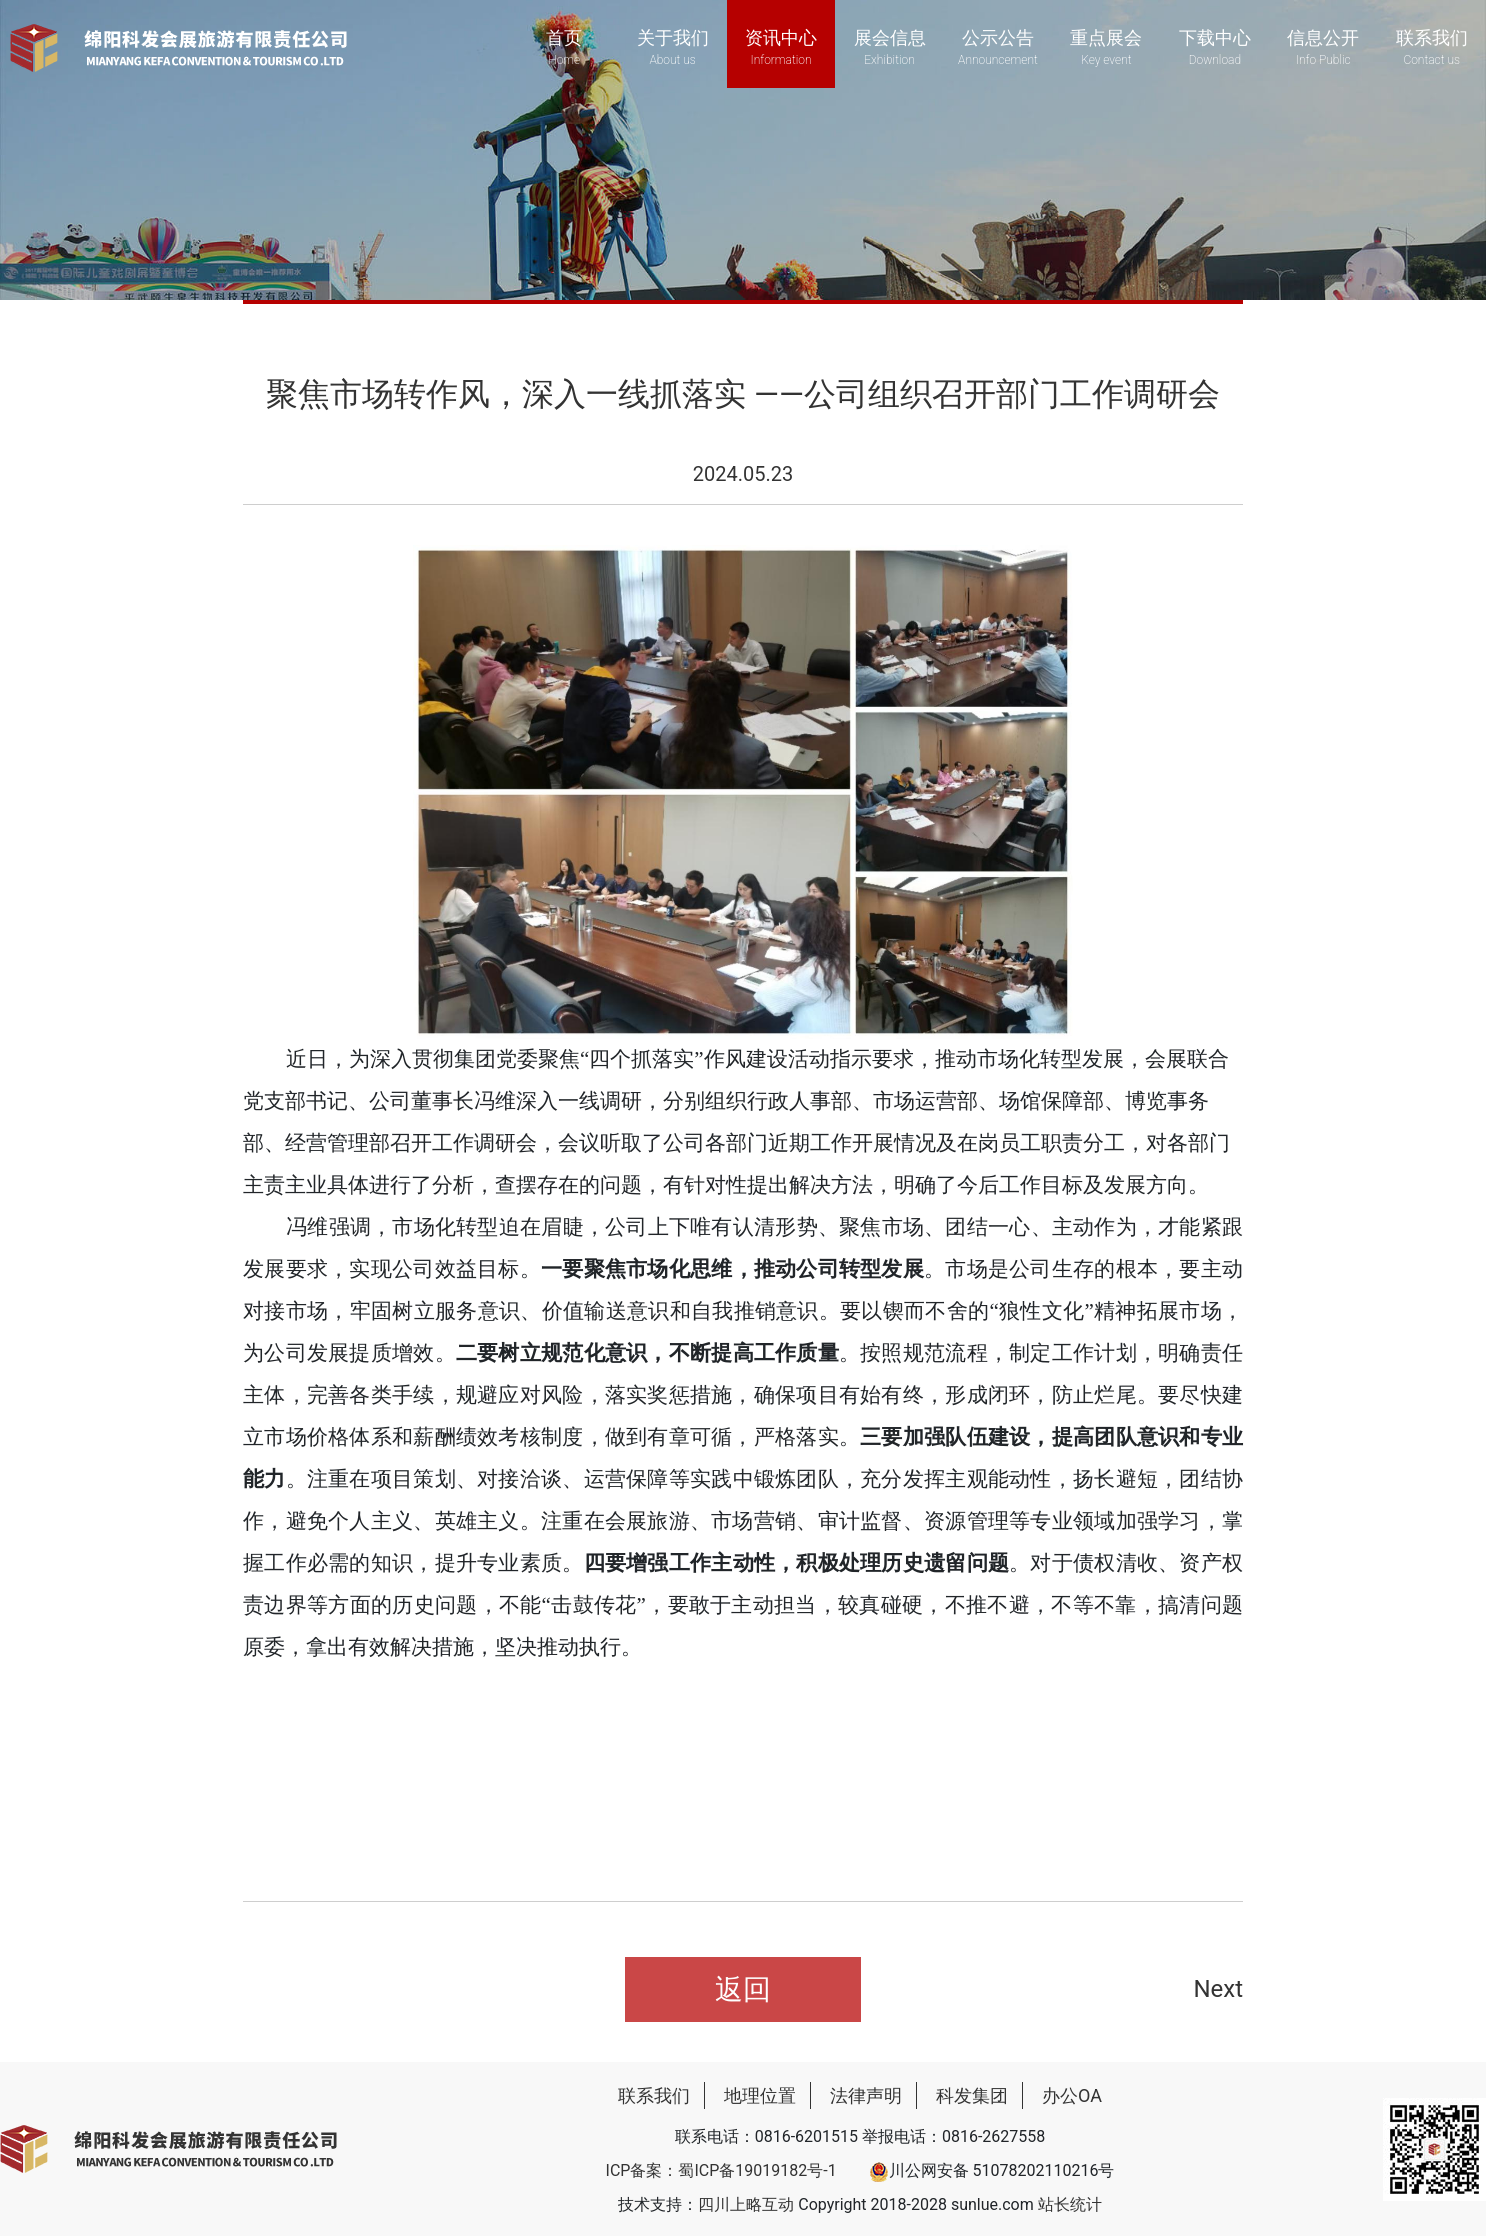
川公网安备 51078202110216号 (992, 2170)
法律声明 (866, 2095)
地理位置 (760, 2095)
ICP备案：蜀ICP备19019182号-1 (721, 2170)
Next (1218, 1989)
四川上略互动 (746, 2204)
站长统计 (1070, 2204)
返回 (743, 1989)
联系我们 (654, 2095)
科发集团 (972, 2095)
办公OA (1072, 2095)
